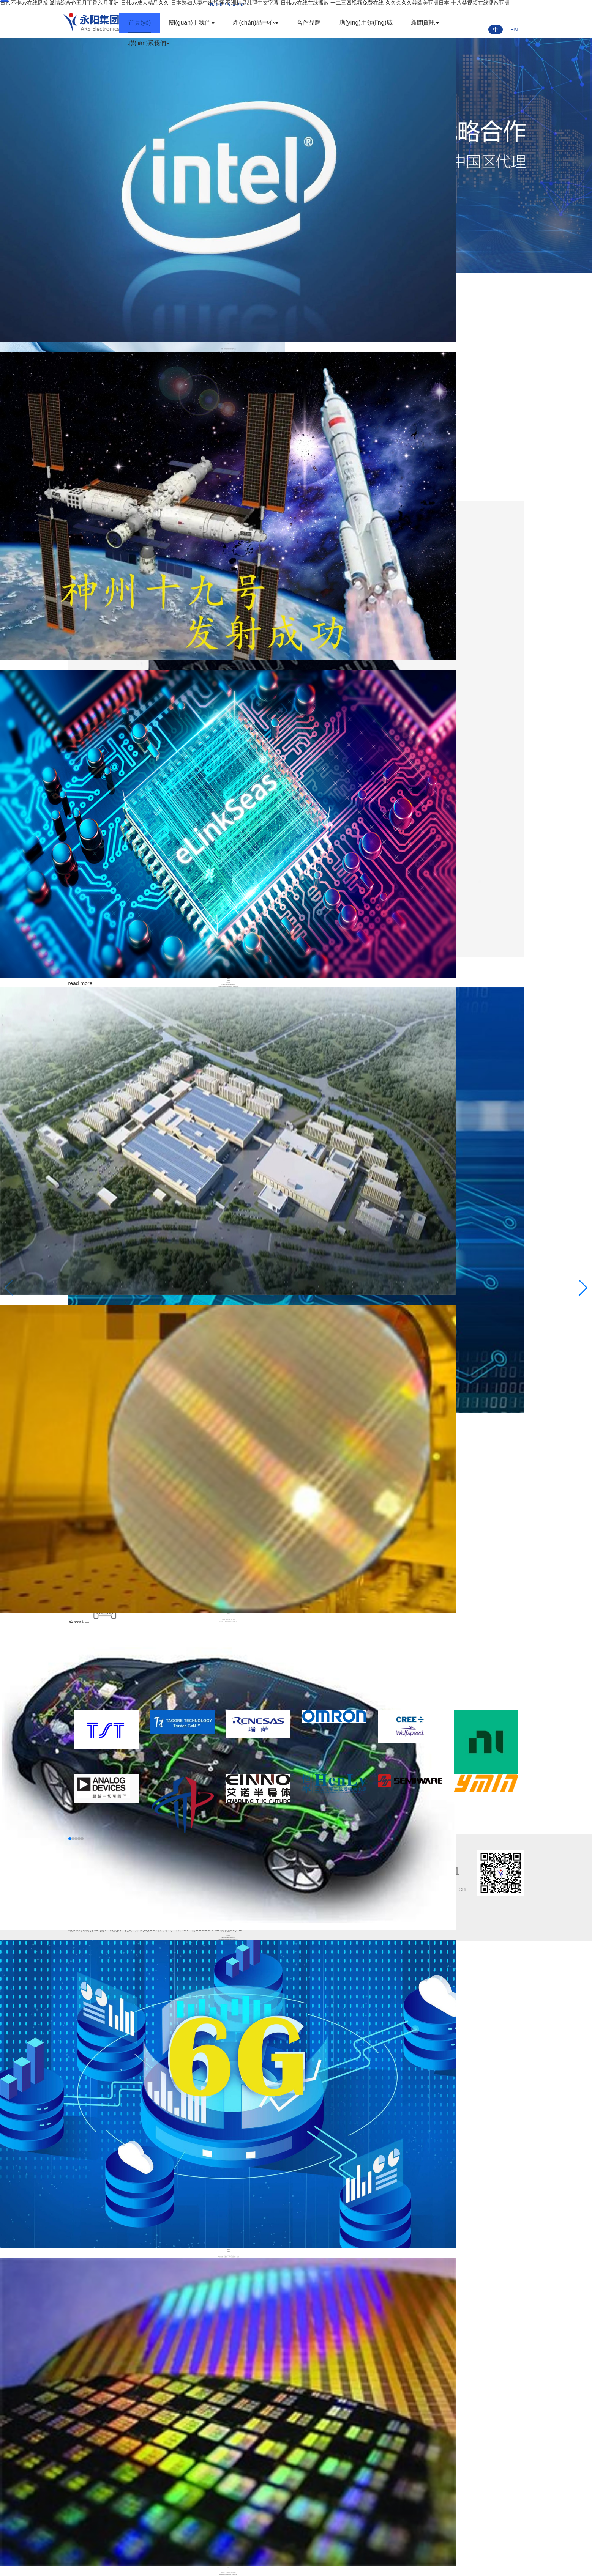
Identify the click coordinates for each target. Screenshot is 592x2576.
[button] (583, 1288)
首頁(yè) (138, 22)
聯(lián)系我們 (148, 43)
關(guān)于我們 (191, 22)
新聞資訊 (424, 22)
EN (514, 30)
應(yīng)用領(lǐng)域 (365, 22)
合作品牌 (307, 22)
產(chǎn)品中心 (254, 22)
